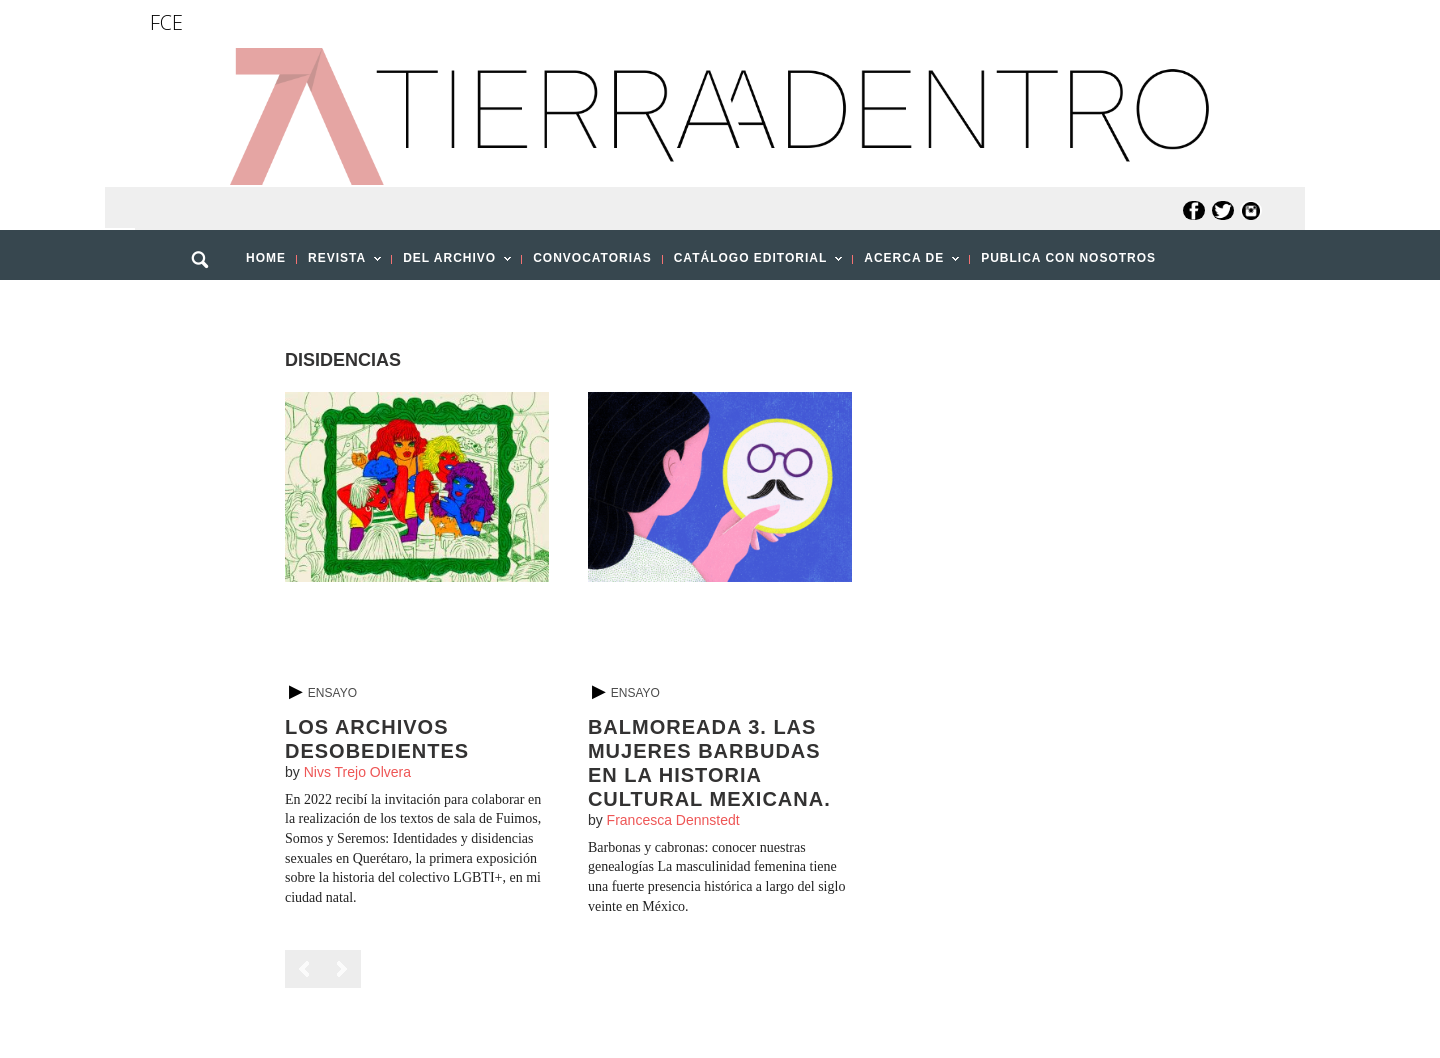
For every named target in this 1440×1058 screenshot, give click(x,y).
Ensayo (332, 693)
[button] (207, 303)
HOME (266, 258)
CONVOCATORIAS (592, 258)
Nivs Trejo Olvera (357, 772)
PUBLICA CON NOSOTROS (1068, 258)
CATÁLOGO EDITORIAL (753, 264)
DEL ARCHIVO (451, 264)
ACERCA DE (906, 264)
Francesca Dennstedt (673, 820)
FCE (166, 22)
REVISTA (339, 264)
